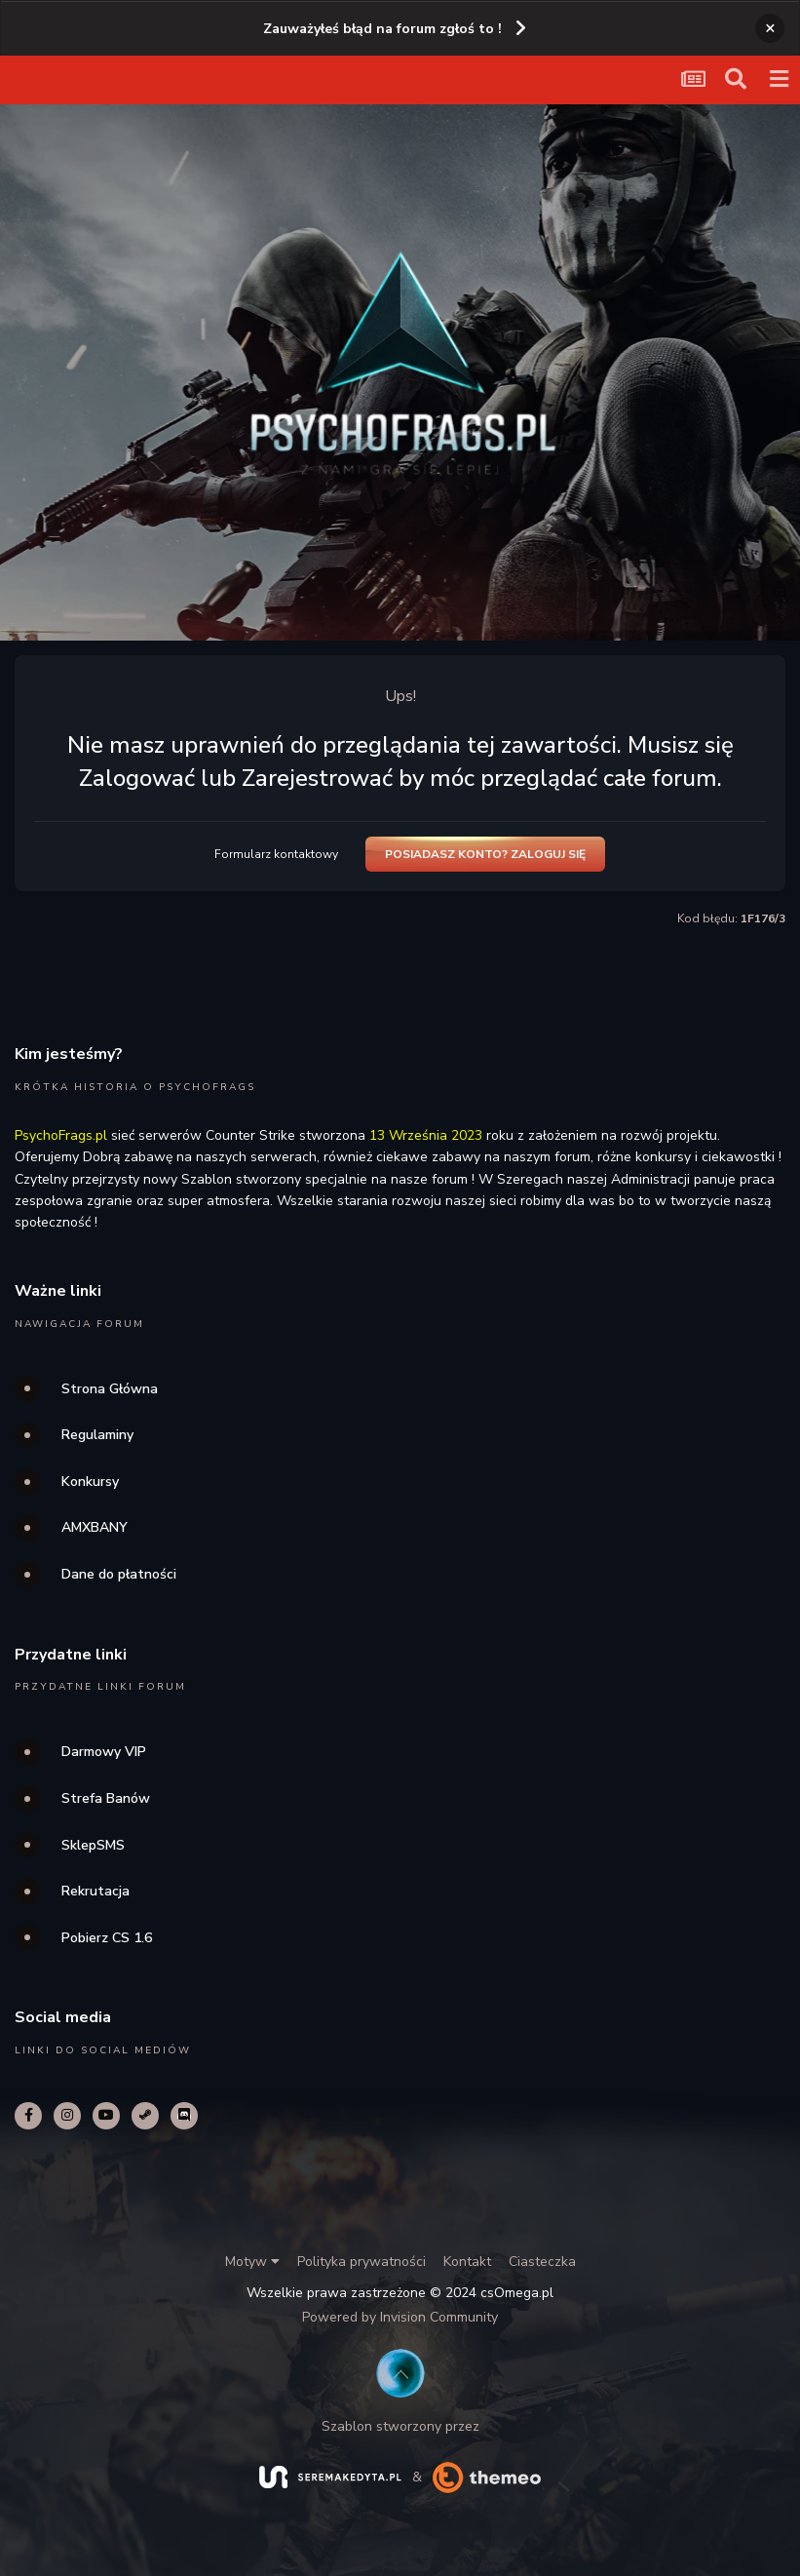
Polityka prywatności (361, 2261)
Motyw (252, 2261)
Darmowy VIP (103, 1751)
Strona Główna (109, 1389)
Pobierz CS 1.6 (106, 1938)
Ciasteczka (542, 2261)
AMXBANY (94, 1527)
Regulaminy (97, 1434)
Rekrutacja (95, 1891)
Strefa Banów (105, 1798)
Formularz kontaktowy (276, 854)
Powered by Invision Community (400, 2317)
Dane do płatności (118, 1574)
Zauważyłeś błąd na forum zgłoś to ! (382, 29)
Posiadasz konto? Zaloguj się (485, 854)
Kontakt (467, 2261)
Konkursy (90, 1481)
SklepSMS (93, 1845)
